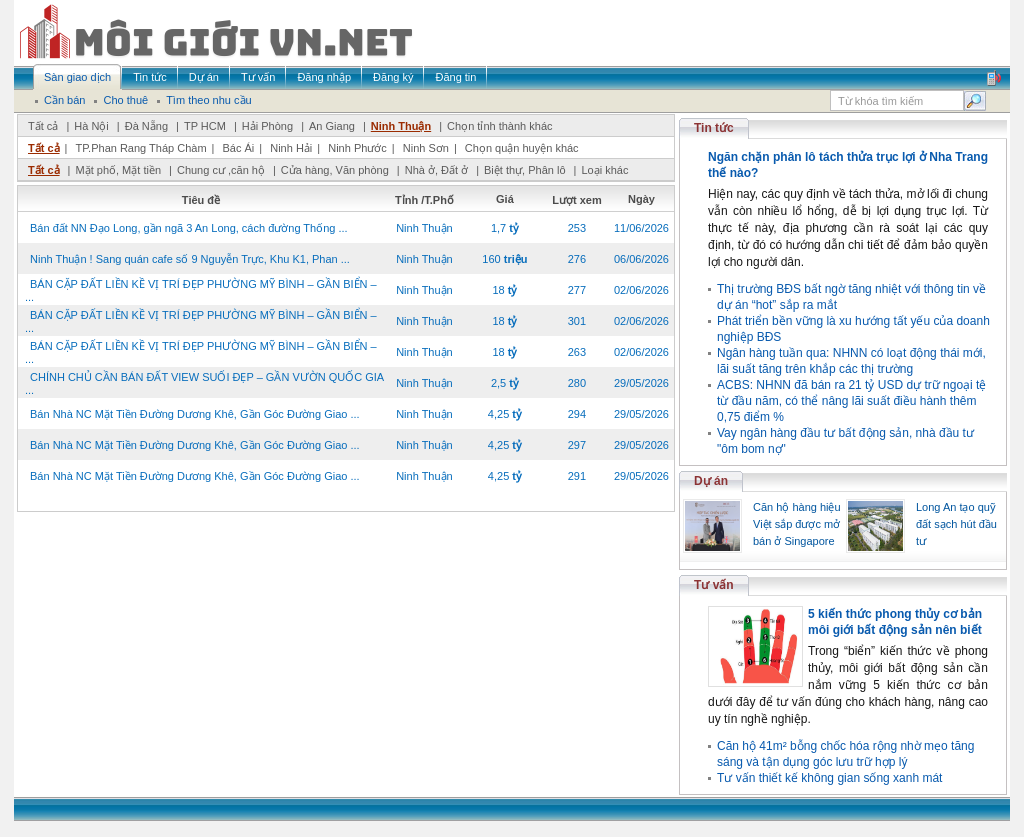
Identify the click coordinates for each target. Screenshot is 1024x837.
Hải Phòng (267, 126)
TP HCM (205, 126)
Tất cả (43, 126)
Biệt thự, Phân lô (525, 170)
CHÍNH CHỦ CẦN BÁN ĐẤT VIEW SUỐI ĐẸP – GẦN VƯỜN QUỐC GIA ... (204, 383)
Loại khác (604, 170)
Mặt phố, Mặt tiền (118, 170)
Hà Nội (91, 126)
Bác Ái (238, 148)
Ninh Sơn (426, 148)
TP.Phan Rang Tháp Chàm (140, 148)
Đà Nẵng (146, 126)
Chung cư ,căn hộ (221, 170)
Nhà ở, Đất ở (436, 170)
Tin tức (714, 128)
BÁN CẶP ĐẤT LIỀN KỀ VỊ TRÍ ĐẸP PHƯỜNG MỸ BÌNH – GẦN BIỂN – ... (201, 290)
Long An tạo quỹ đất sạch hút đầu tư (956, 524)
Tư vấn (714, 585)
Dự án (711, 481)
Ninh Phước (357, 148)
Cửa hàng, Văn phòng (335, 170)
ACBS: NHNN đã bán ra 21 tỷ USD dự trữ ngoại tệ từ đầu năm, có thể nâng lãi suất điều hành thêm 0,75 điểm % (851, 401)
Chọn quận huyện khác (522, 148)
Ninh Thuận (401, 126)
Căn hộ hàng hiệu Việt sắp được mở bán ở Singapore (797, 524)
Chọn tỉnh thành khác (499, 126)
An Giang (332, 126)
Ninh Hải (291, 148)
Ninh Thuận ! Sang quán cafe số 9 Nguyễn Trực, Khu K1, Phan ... (190, 259)
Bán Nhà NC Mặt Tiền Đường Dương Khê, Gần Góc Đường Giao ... (195, 414)
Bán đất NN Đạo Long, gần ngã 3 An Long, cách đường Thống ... (189, 228)
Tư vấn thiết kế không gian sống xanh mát (829, 778)
